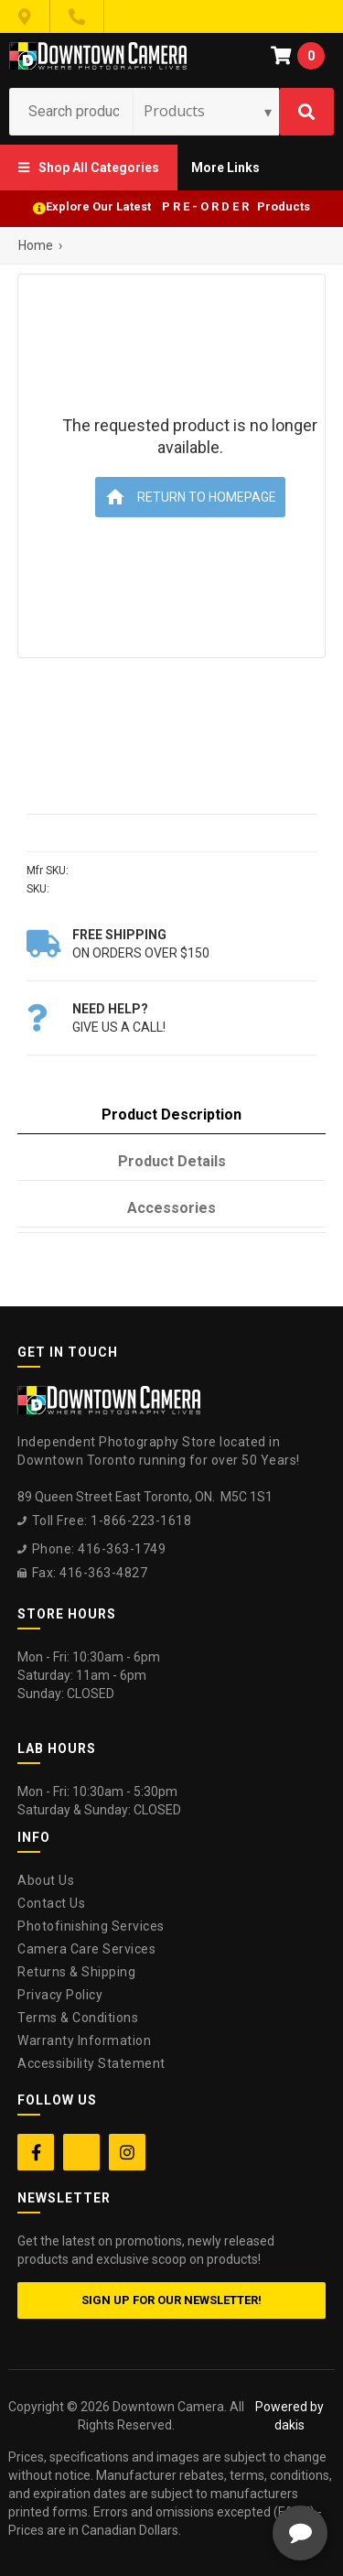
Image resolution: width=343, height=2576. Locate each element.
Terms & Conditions (77, 2017)
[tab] (171, 1115)
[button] (88, 167)
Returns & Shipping (76, 1971)
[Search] (306, 111)
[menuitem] (88, 167)
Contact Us (51, 1903)
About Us (45, 1880)
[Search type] (208, 111)
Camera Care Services (86, 1949)
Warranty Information (84, 2040)
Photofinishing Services (91, 1926)
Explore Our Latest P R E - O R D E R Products (178, 206)
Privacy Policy (59, 1994)
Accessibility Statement (91, 2063)
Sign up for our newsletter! (171, 2300)
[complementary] (210, 2475)
